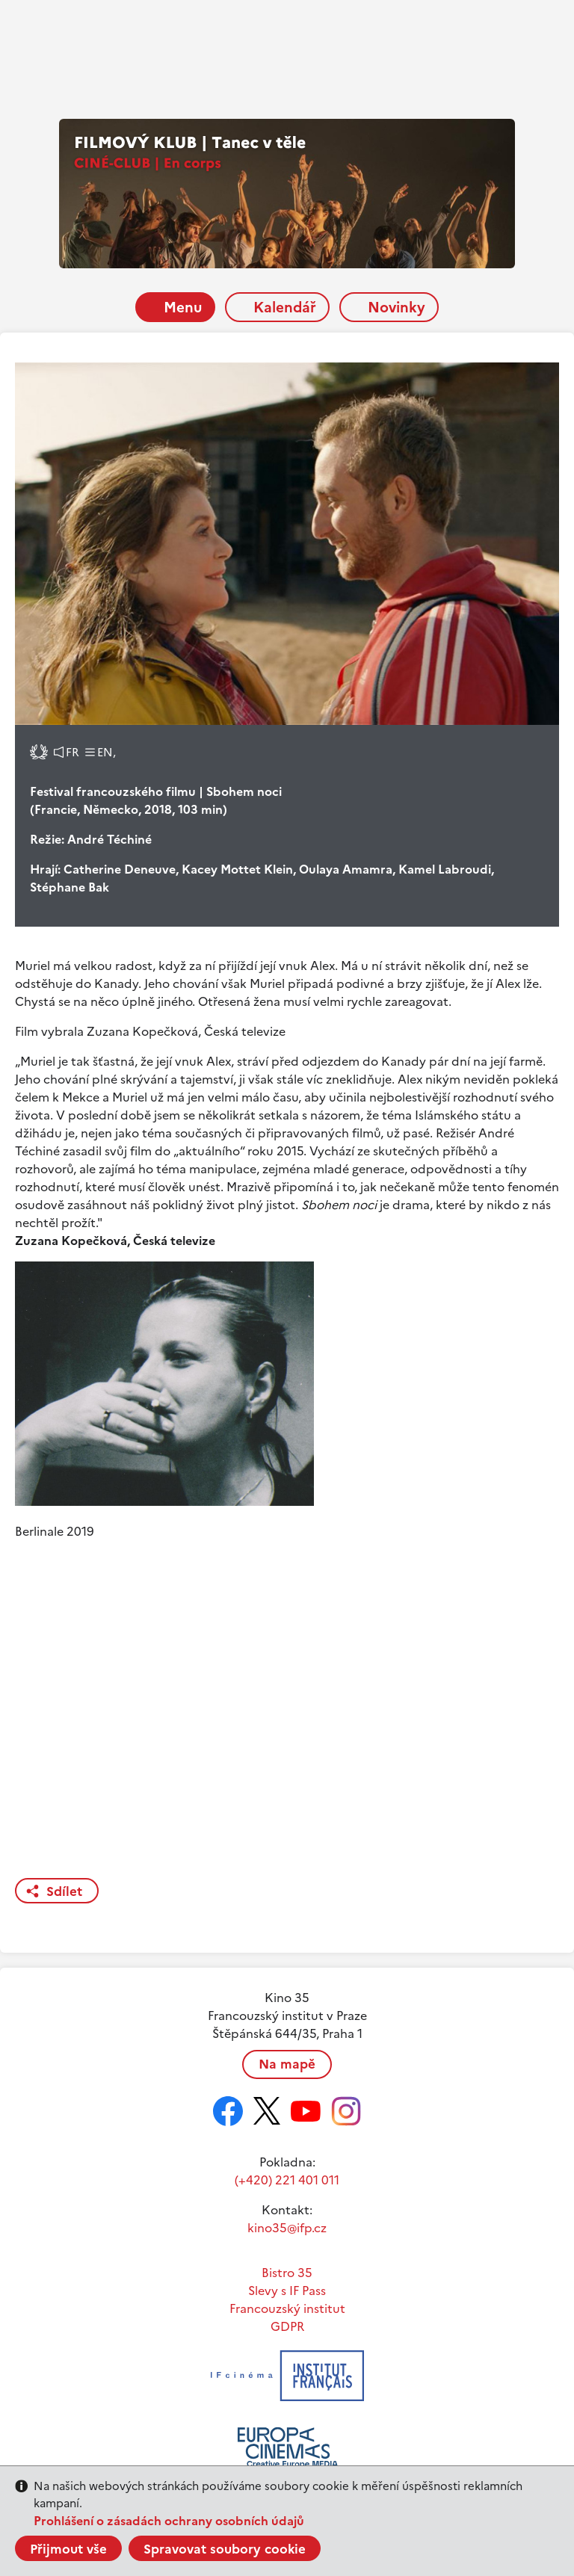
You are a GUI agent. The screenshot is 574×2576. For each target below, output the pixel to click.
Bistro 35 (287, 2273)
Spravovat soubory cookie (225, 2549)
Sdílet (64, 1891)
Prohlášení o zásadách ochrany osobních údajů (169, 2521)
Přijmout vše (68, 2549)
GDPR (287, 2326)
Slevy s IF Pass (287, 2290)
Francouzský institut (287, 2308)
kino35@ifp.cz (287, 2228)
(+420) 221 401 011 (287, 2180)
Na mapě (287, 2064)
